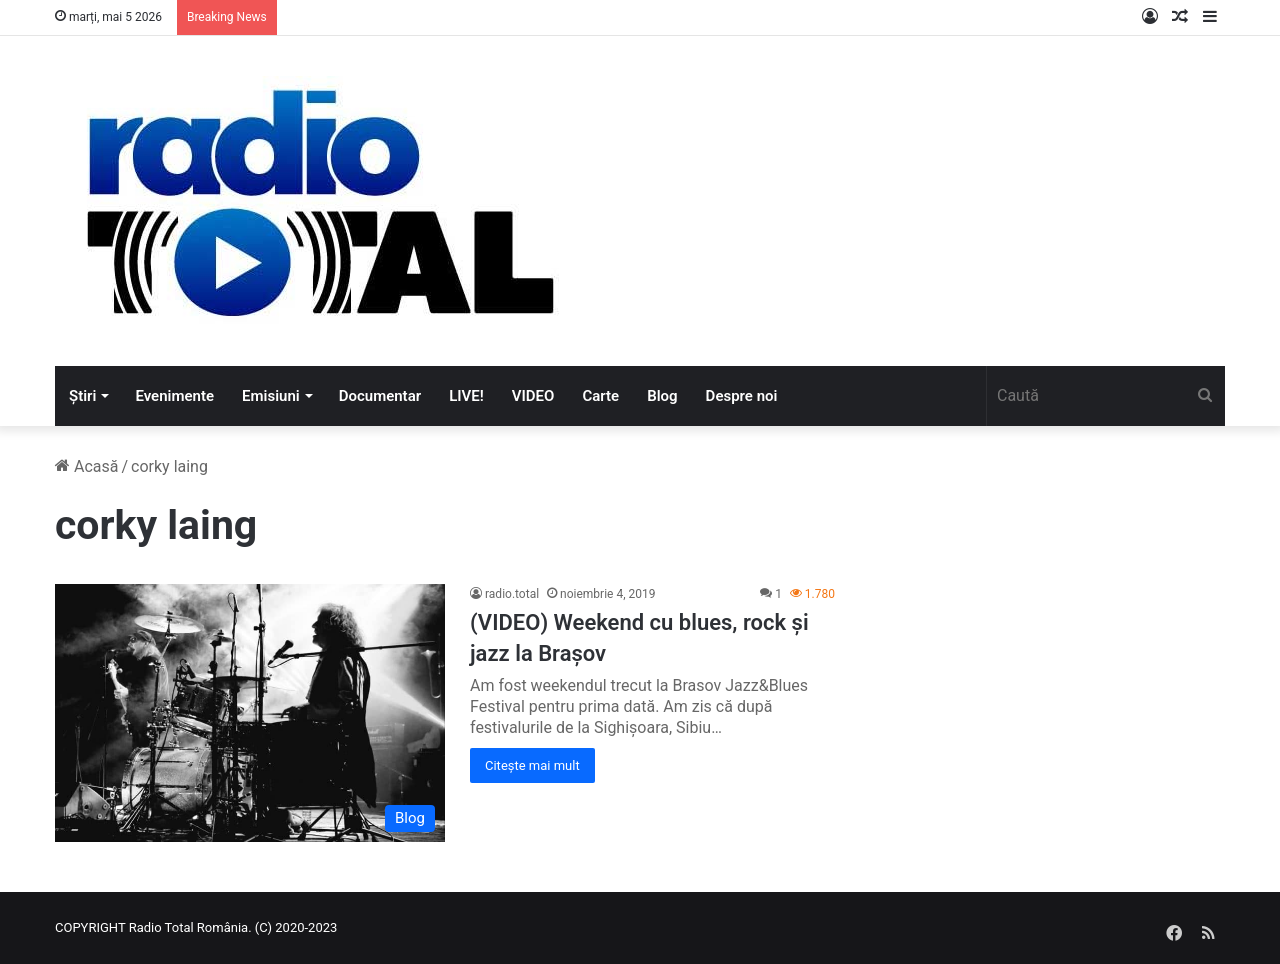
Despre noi (742, 396)
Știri (82, 396)
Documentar (380, 396)
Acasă (86, 466)
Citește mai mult (532, 765)
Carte (600, 396)
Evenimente (174, 396)
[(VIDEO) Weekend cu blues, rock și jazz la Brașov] (250, 713)
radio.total (512, 594)
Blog (662, 396)
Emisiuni (271, 396)
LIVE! (466, 396)
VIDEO (533, 396)
